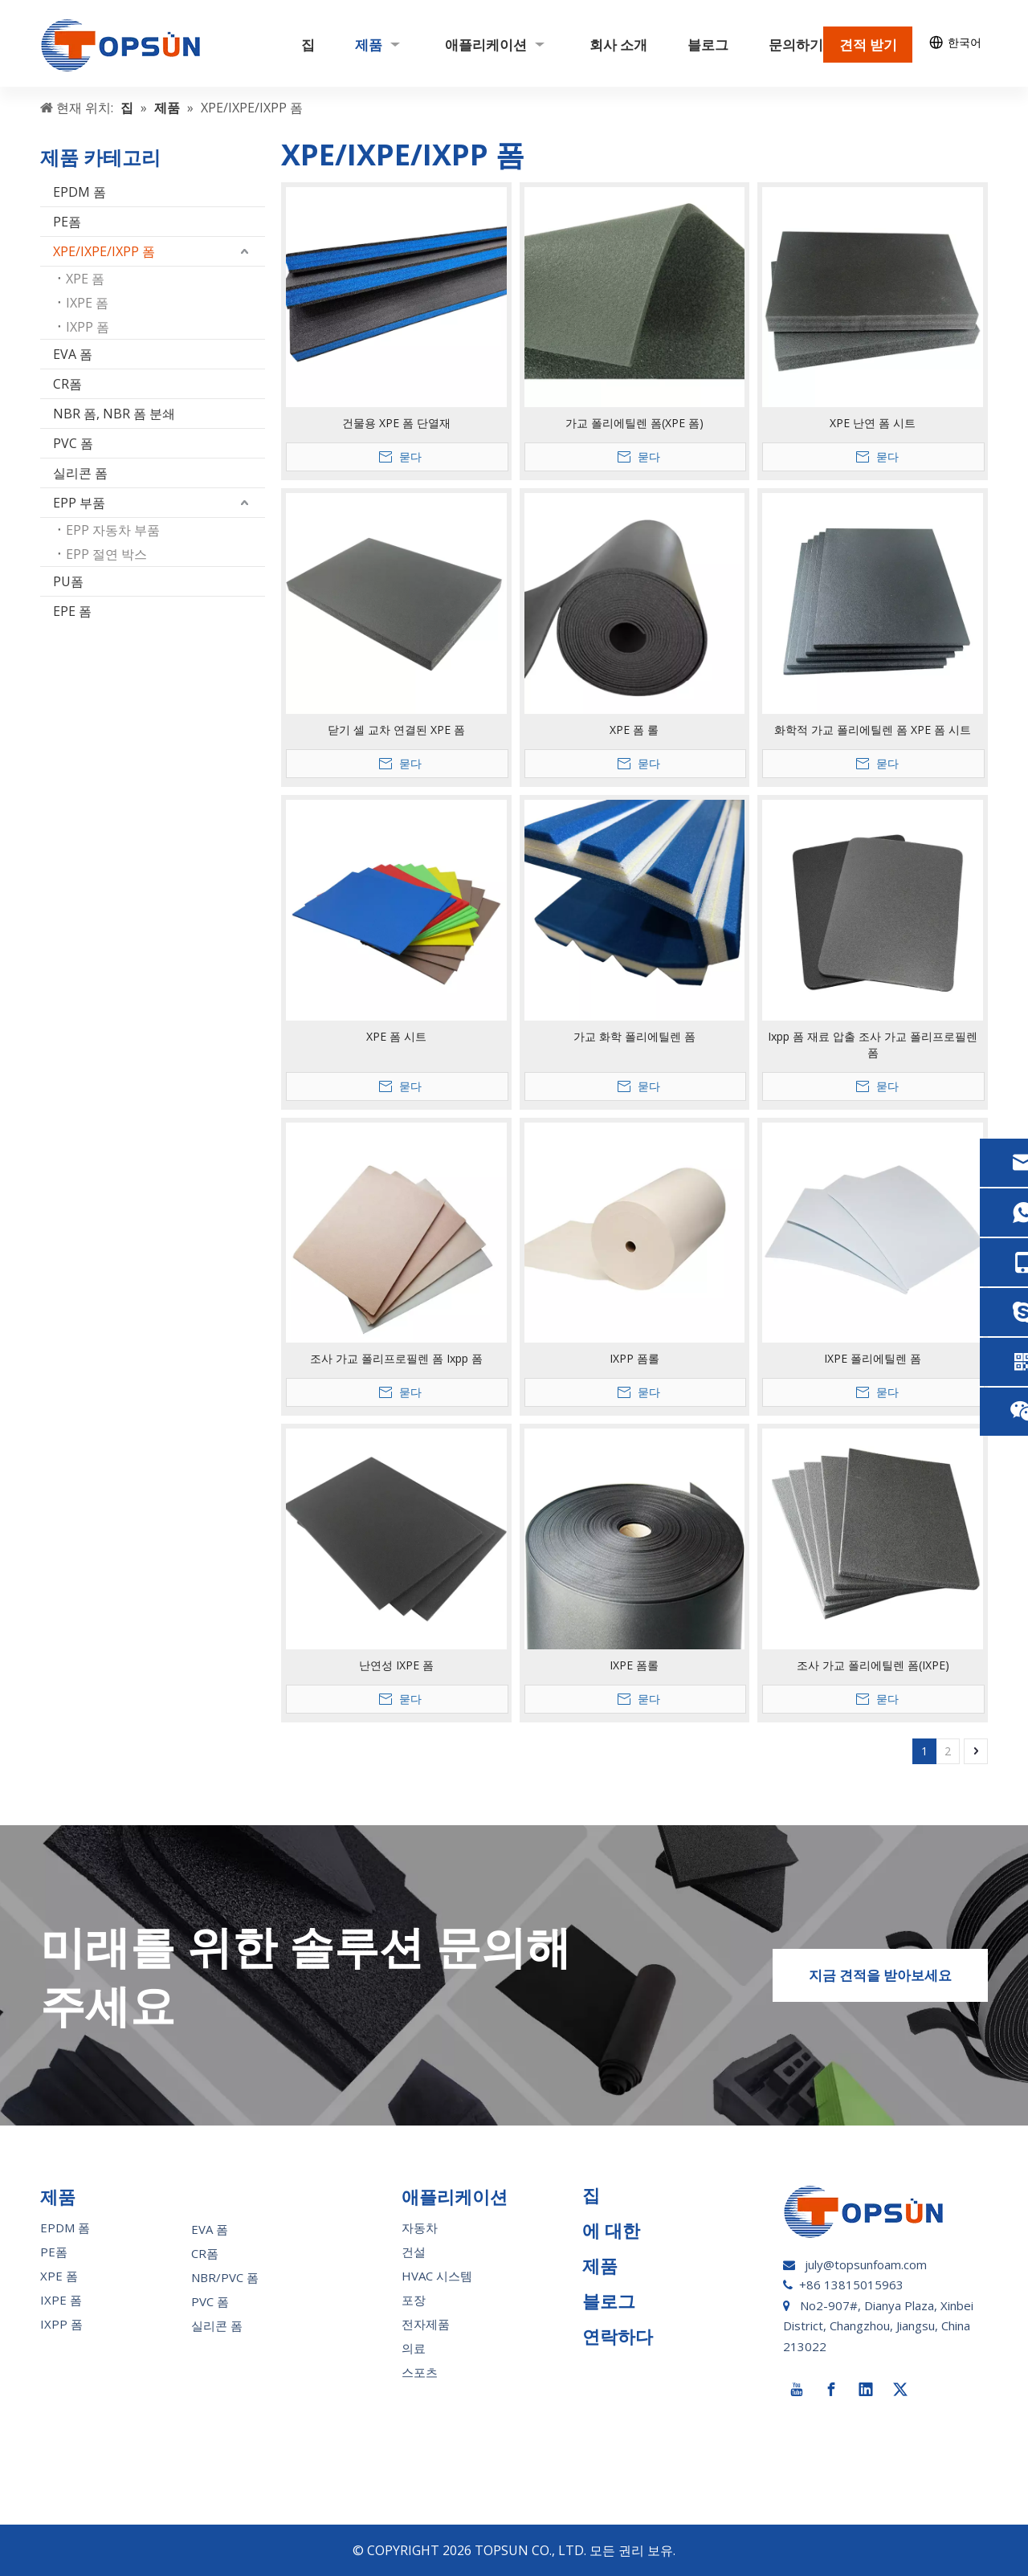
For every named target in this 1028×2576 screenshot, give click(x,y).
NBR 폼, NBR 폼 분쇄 (114, 413)
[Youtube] (796, 2389)
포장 (414, 2300)
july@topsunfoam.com (866, 2264)
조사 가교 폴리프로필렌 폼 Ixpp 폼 (396, 1358)
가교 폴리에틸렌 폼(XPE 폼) (634, 422)
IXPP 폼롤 (634, 1358)
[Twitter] (900, 2389)
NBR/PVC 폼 (225, 2277)
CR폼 (67, 384)
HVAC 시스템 (437, 2276)
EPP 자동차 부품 (113, 530)
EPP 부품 (79, 503)
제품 (600, 2265)
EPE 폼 (72, 611)
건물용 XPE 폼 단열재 (396, 422)
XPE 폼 (85, 278)
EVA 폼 (72, 354)
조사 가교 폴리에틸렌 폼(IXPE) (873, 1665)
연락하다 (617, 2336)
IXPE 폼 (87, 303)
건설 (414, 2252)
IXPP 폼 (87, 327)
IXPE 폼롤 (634, 1665)
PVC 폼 (73, 443)
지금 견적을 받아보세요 (880, 1975)
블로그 (608, 2301)
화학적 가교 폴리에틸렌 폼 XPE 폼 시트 (872, 729)
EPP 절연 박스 (106, 554)
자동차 (420, 2227)
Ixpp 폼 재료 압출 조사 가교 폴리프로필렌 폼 (872, 1044)
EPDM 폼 (79, 192)
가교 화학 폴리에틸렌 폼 (634, 1036)
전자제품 (426, 2324)
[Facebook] (831, 2389)
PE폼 (67, 221)
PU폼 (68, 581)
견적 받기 (868, 44)
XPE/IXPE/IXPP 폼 (104, 251)
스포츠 (420, 2372)
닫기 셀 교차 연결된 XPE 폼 (396, 729)
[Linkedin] (865, 2389)
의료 (414, 2348)
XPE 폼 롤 (634, 729)
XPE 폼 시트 (396, 1036)
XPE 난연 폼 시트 (873, 422)
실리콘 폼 (80, 473)
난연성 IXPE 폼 (396, 1665)
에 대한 (611, 2230)
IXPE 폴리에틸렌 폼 (872, 1358)
